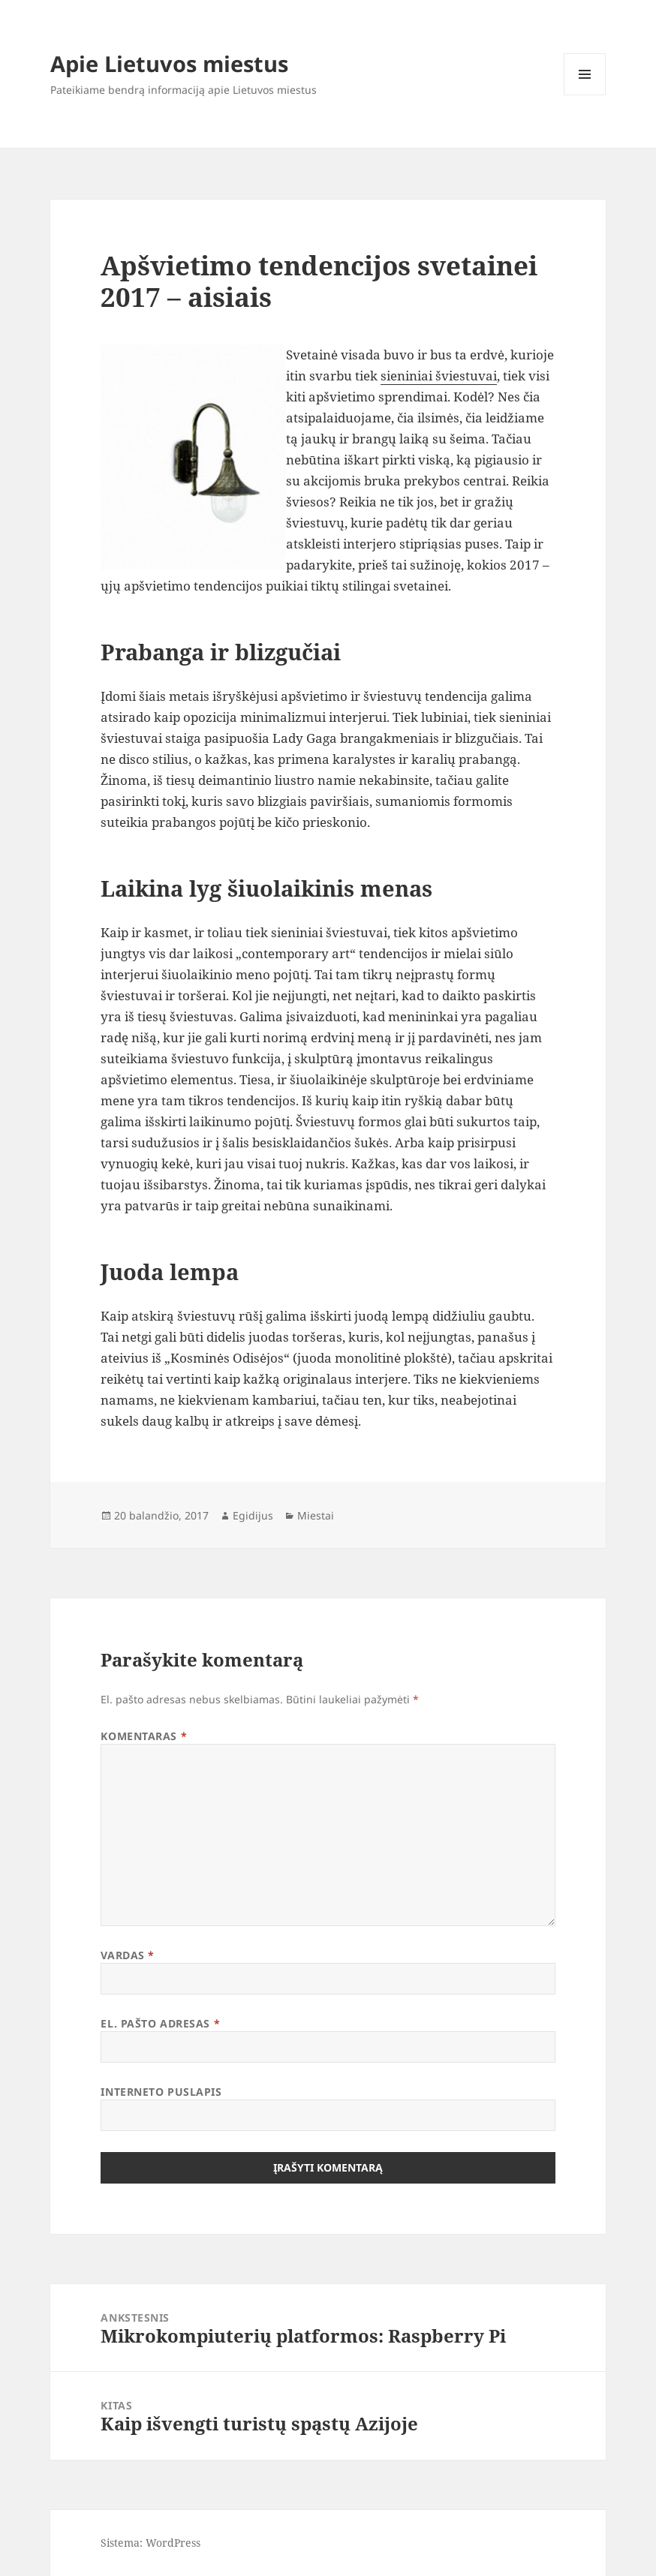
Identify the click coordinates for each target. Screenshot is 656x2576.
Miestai (315, 1515)
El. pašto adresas (160, 2023)
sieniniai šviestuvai (439, 375)
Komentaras (144, 1736)
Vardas (127, 1955)
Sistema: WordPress (150, 2542)
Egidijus (253, 1515)
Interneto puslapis (161, 2092)
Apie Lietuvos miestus (169, 63)
